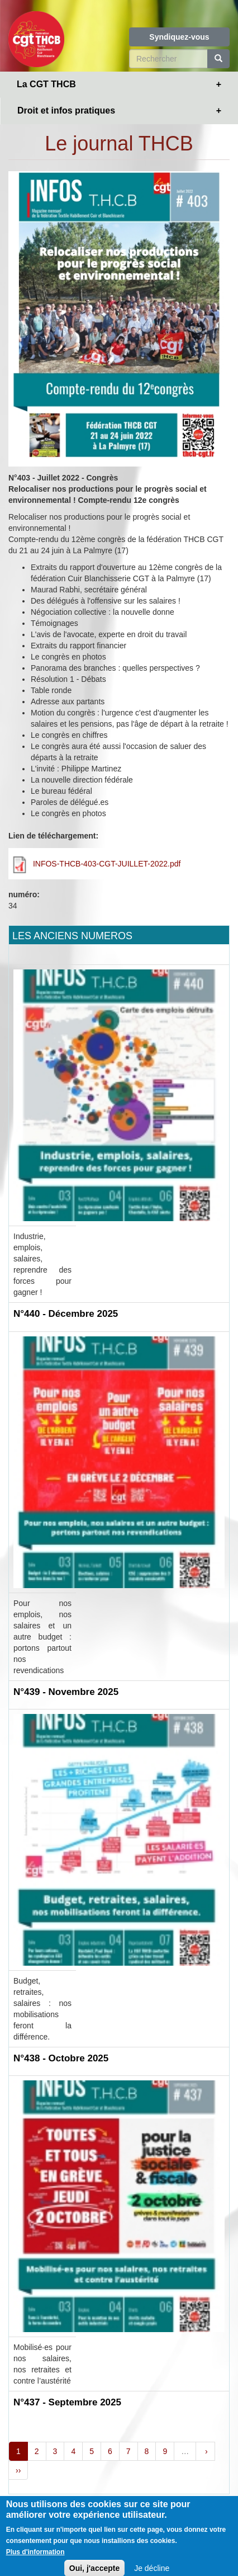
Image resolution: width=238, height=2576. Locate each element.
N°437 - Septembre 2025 (67, 2402)
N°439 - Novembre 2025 (65, 1692)
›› (18, 2470)
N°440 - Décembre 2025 (65, 1313)
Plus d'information (35, 2559)
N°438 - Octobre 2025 (60, 2058)
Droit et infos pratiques (66, 110)
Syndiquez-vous (179, 36)
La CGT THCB (46, 84)
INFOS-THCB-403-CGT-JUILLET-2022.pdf (107, 863)
